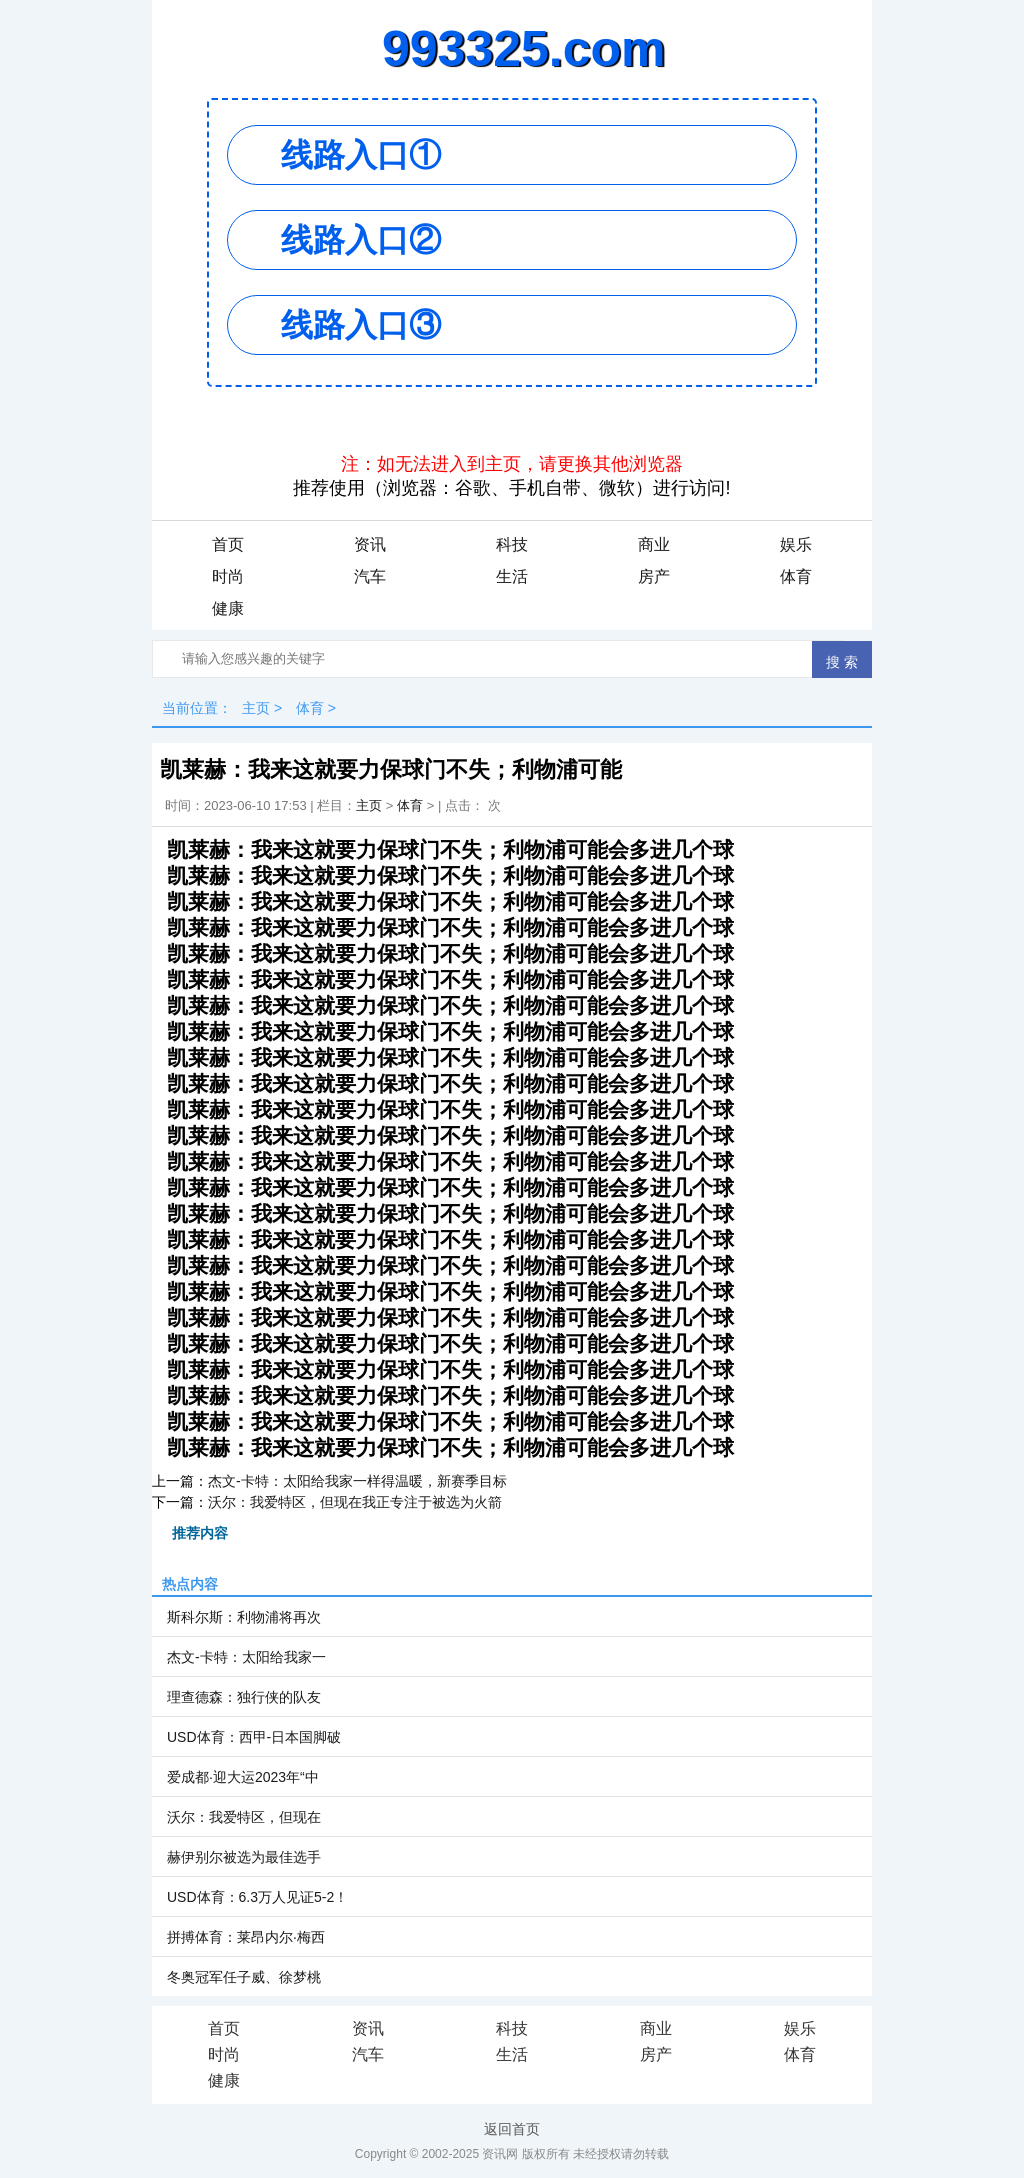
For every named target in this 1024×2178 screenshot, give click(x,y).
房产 (654, 576)
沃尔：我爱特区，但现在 (244, 1817)
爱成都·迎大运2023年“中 (243, 1777)
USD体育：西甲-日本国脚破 (254, 1737)
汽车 (370, 576)
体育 (796, 576)
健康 (228, 608)
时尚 (228, 576)
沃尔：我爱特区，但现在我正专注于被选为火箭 (355, 1502)
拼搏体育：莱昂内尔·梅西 (246, 1937)
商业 (654, 544)
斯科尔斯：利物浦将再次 (244, 1617)
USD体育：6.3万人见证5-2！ (257, 1897)
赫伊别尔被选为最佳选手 (244, 1857)
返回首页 (512, 2129)
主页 (256, 708)
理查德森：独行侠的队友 (244, 1697)
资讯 (370, 544)
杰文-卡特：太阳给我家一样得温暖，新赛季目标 (357, 1481)
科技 (512, 544)
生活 (512, 576)
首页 (228, 544)
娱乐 (796, 544)
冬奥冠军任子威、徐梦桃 (244, 1977)
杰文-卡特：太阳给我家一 (246, 1657)
